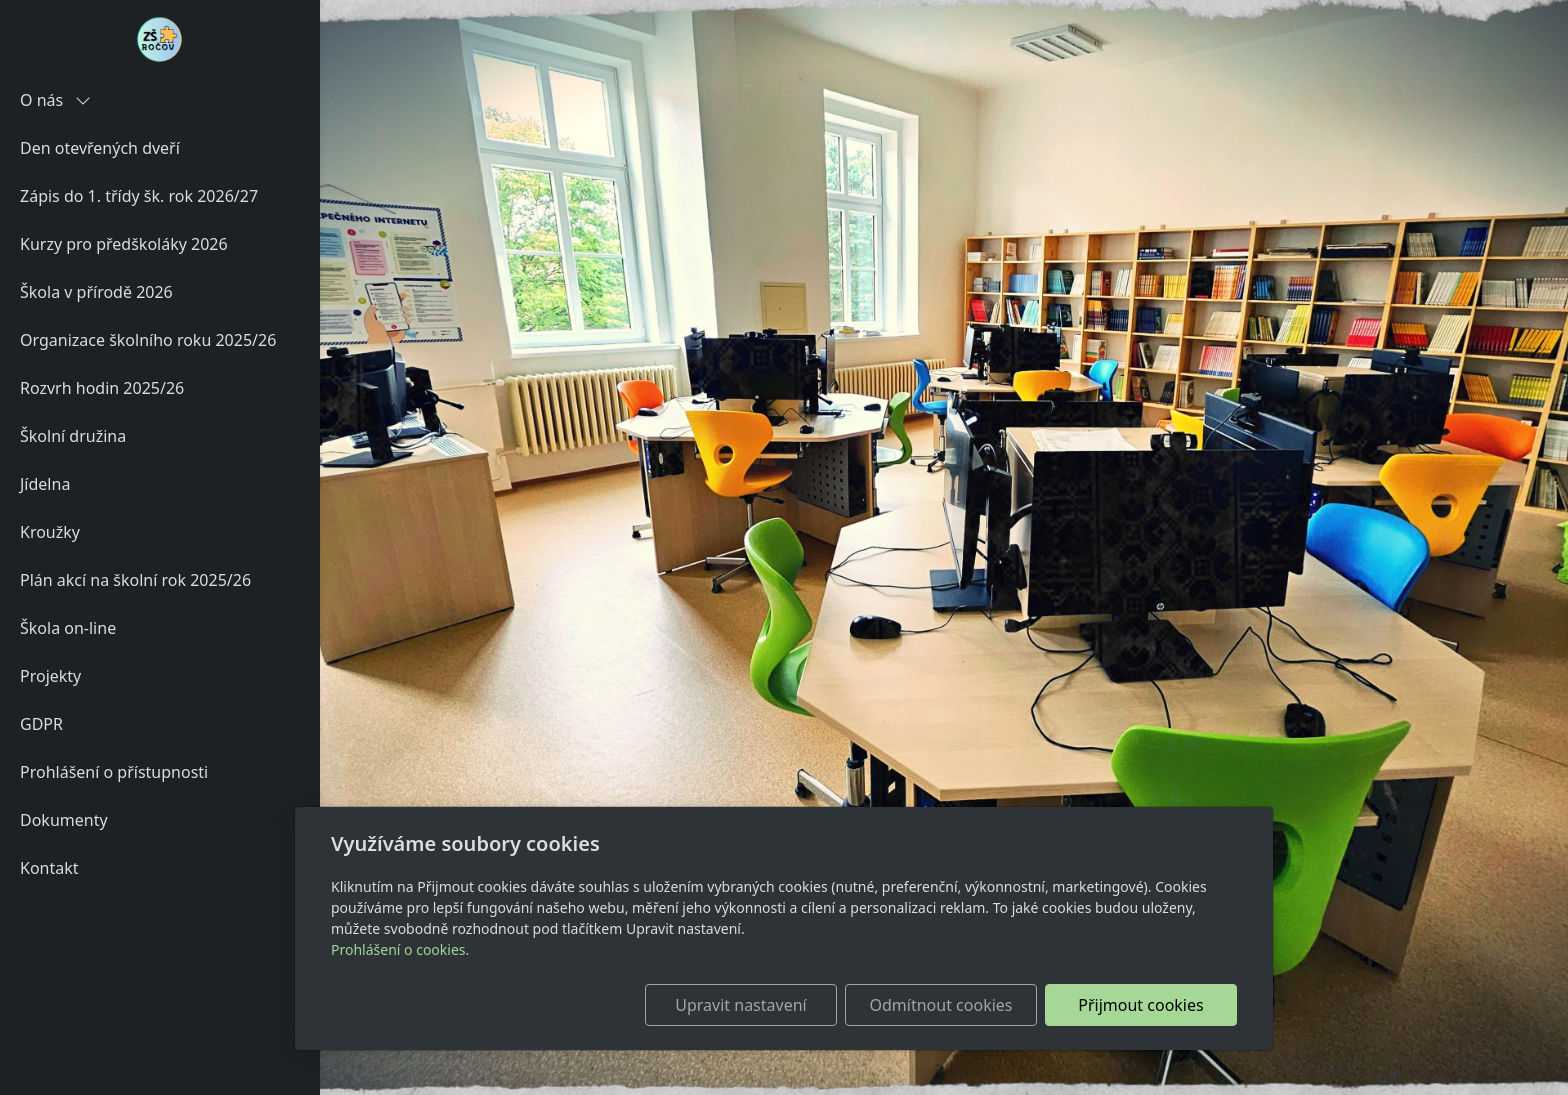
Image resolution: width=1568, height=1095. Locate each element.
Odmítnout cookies (941, 1005)
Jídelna (45, 484)
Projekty (50, 676)
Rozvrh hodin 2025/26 (102, 388)
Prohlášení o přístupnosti (114, 772)
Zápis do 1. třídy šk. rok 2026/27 (139, 196)
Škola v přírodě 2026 (96, 292)
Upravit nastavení (740, 1005)
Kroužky (50, 532)
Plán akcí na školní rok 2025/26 (135, 580)
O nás (55, 100)
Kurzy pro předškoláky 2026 (124, 244)
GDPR (41, 724)
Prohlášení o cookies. (400, 949)
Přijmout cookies (1140, 1005)
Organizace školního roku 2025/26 (148, 340)
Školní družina (73, 436)
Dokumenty (64, 820)
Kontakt (49, 868)
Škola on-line (68, 628)
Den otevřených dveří (100, 148)
